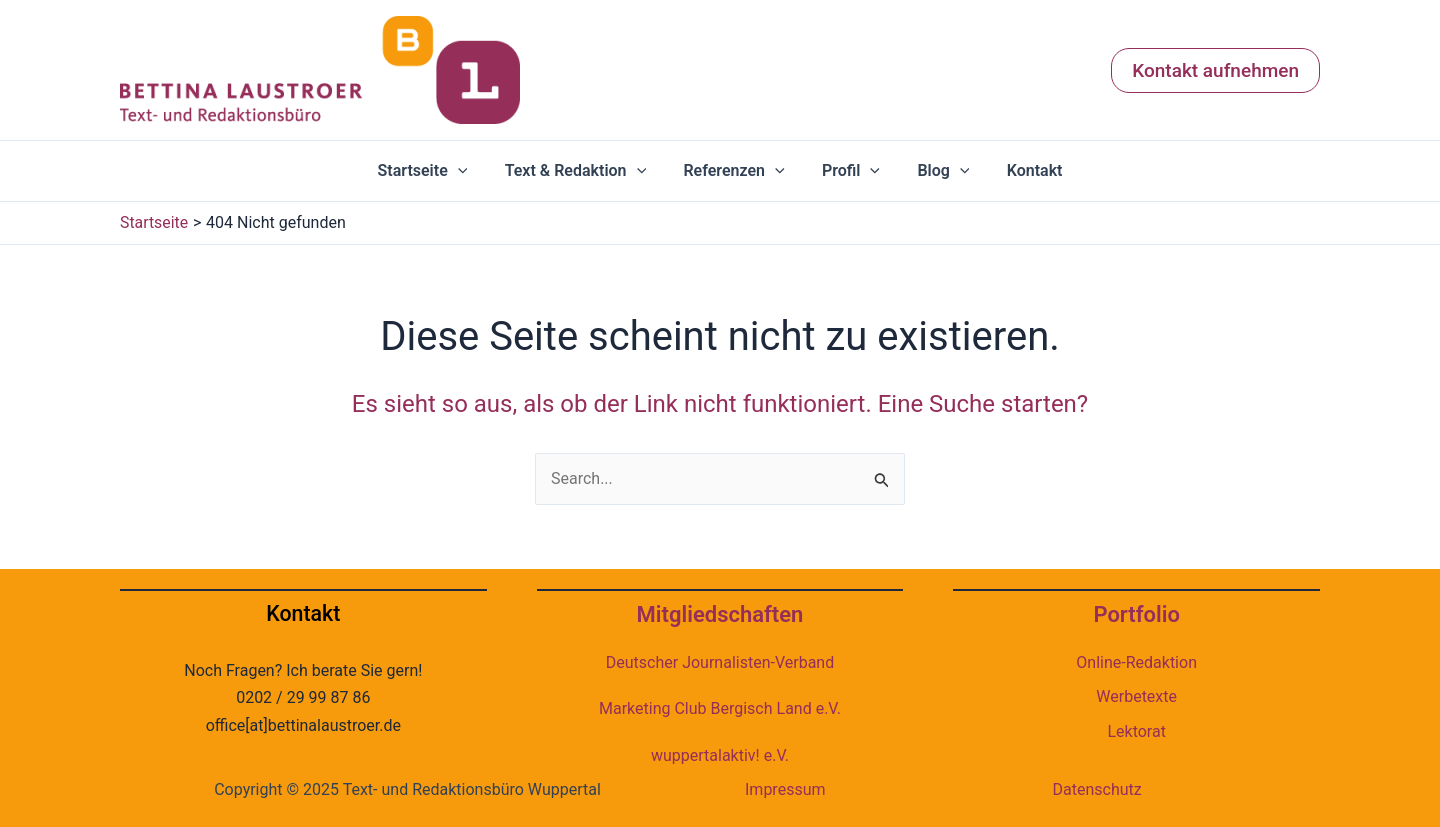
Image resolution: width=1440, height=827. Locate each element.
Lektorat (1136, 731)
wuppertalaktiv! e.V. (720, 755)
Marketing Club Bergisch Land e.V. (720, 708)
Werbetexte (1136, 696)
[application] (471, 171)
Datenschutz (1097, 789)
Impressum (785, 789)
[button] (1215, 70)
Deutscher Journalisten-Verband (720, 662)
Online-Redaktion (1136, 662)
